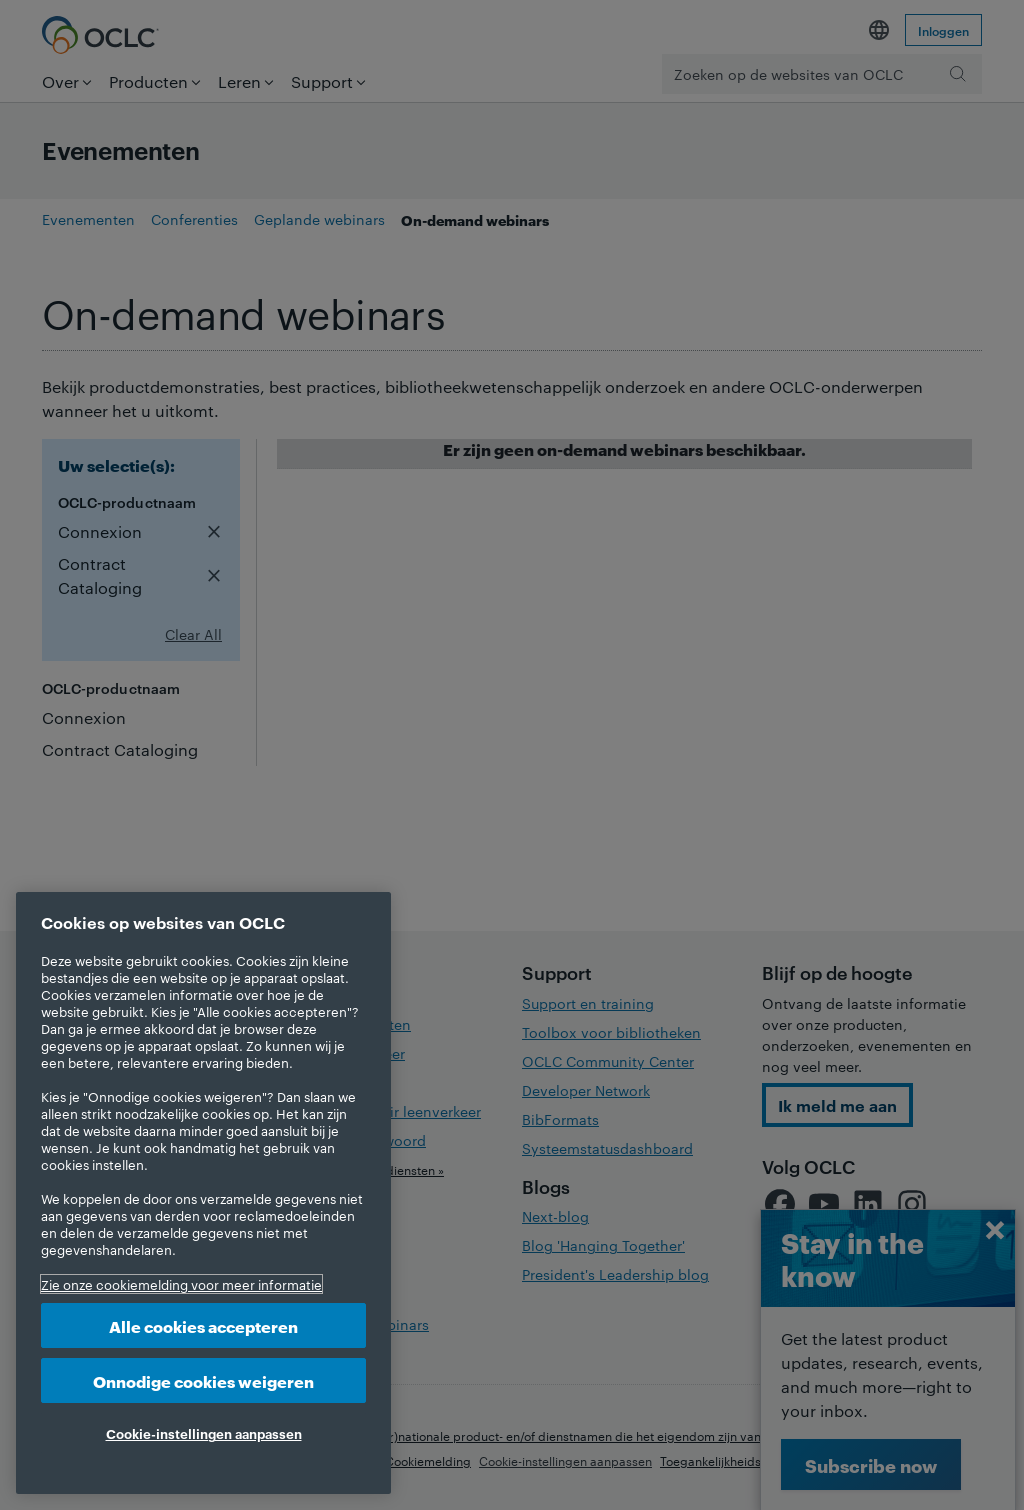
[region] (203, 1193)
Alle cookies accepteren (203, 1325)
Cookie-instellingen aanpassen (204, 1433)
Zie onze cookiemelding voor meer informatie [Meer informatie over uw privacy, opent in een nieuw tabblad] (181, 1284)
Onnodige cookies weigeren (203, 1380)
